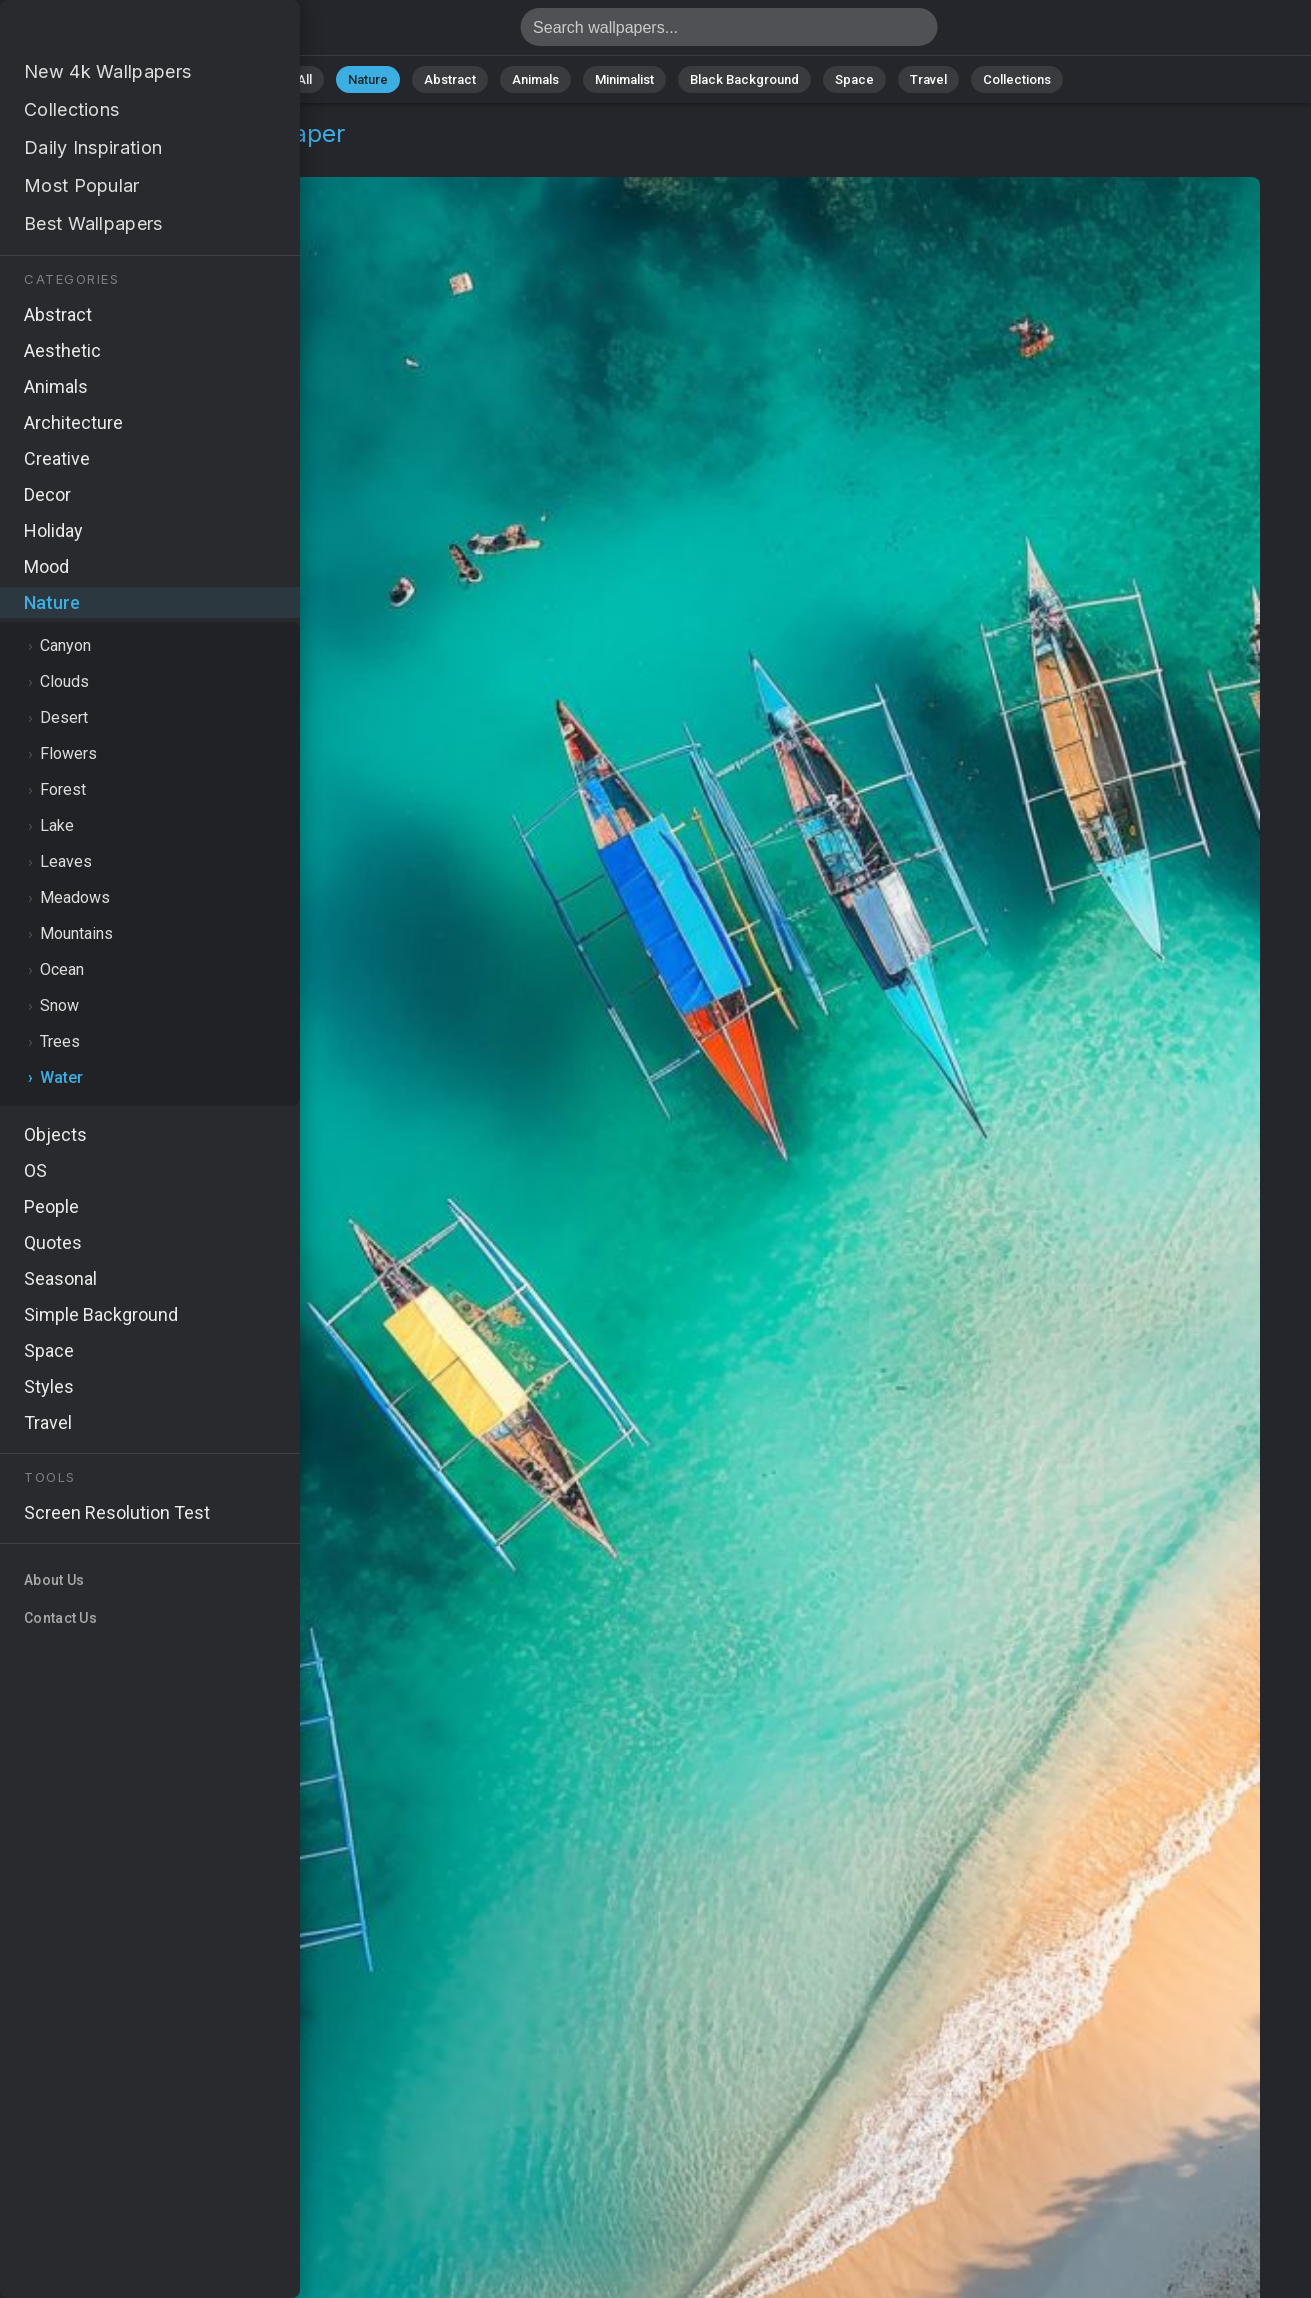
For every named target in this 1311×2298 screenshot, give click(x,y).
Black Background (744, 79)
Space (854, 79)
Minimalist (624, 79)
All (304, 79)
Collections (1017, 79)
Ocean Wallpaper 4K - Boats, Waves (120, 32)
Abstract (450, 79)
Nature (368, 79)
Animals (535, 79)
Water (147, 157)
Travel (928, 79)
